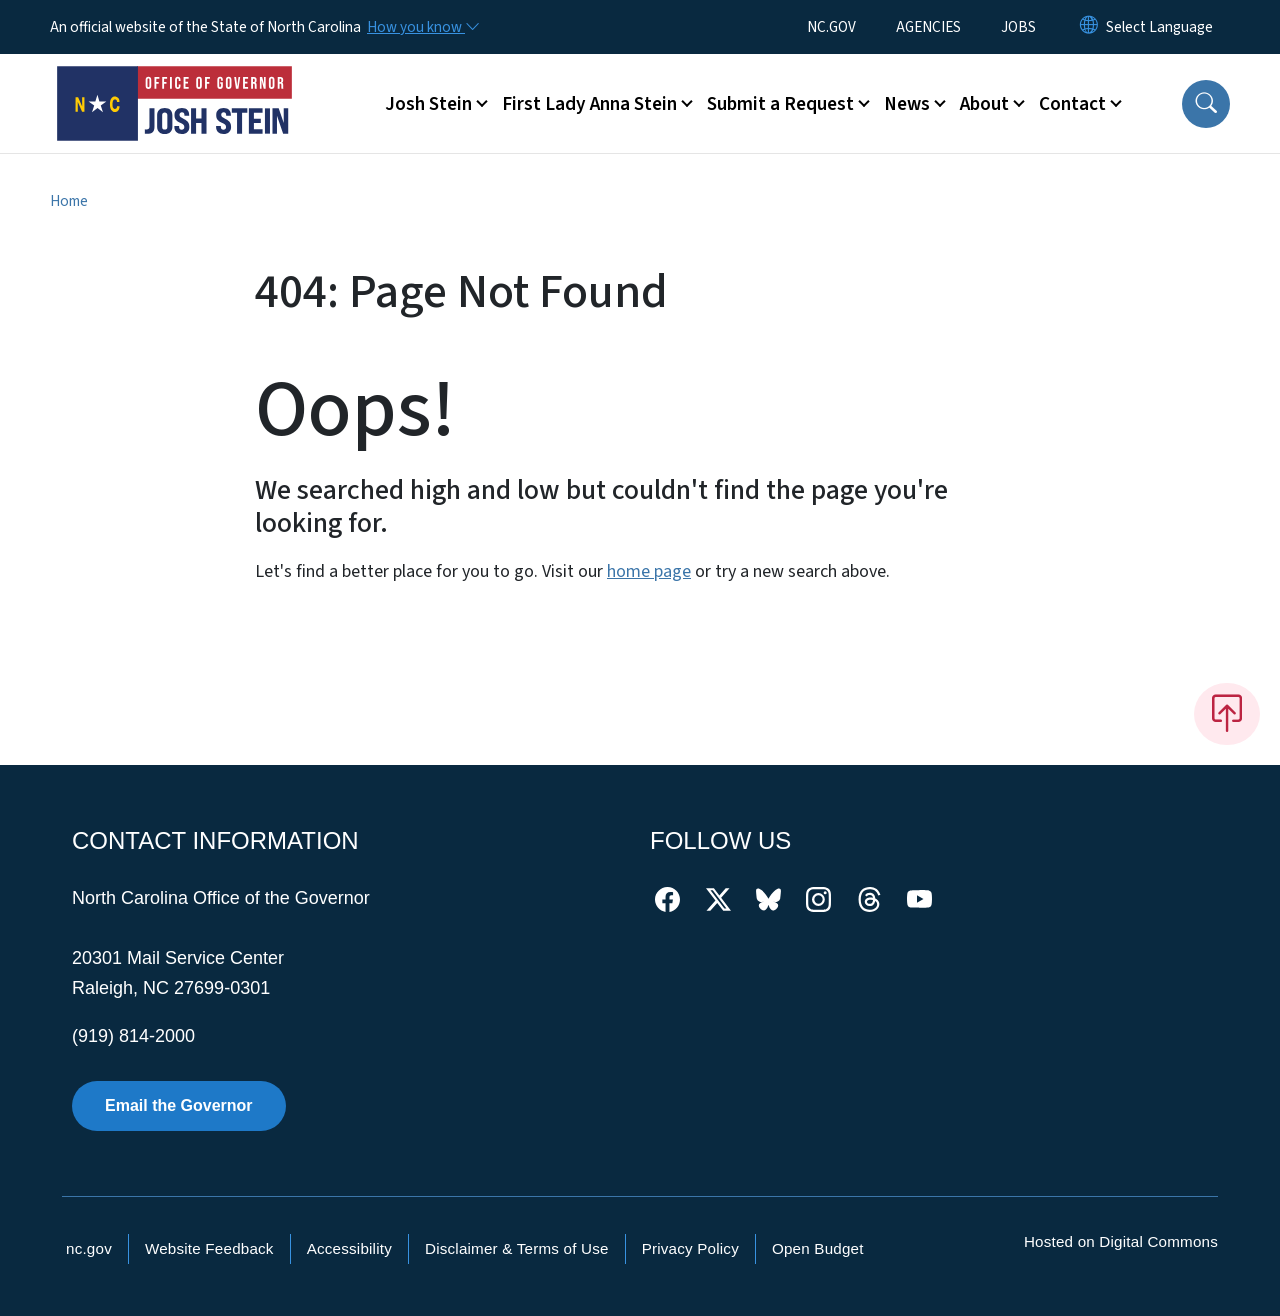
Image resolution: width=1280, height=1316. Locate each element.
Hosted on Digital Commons (1121, 1241)
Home (69, 201)
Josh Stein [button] (428, 104)
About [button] (984, 104)
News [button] (907, 104)
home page (649, 571)
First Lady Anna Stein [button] (589, 104)
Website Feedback (209, 1248)
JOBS (1018, 27)
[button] (1206, 104)
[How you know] (422, 27)
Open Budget (818, 1248)
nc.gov (89, 1248)
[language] (1159, 27)
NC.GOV (831, 27)
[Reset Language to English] (1089, 27)
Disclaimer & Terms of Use (517, 1248)
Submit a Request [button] (780, 104)
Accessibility (349, 1248)
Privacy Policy (690, 1248)
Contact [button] (1072, 104)
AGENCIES (928, 27)
